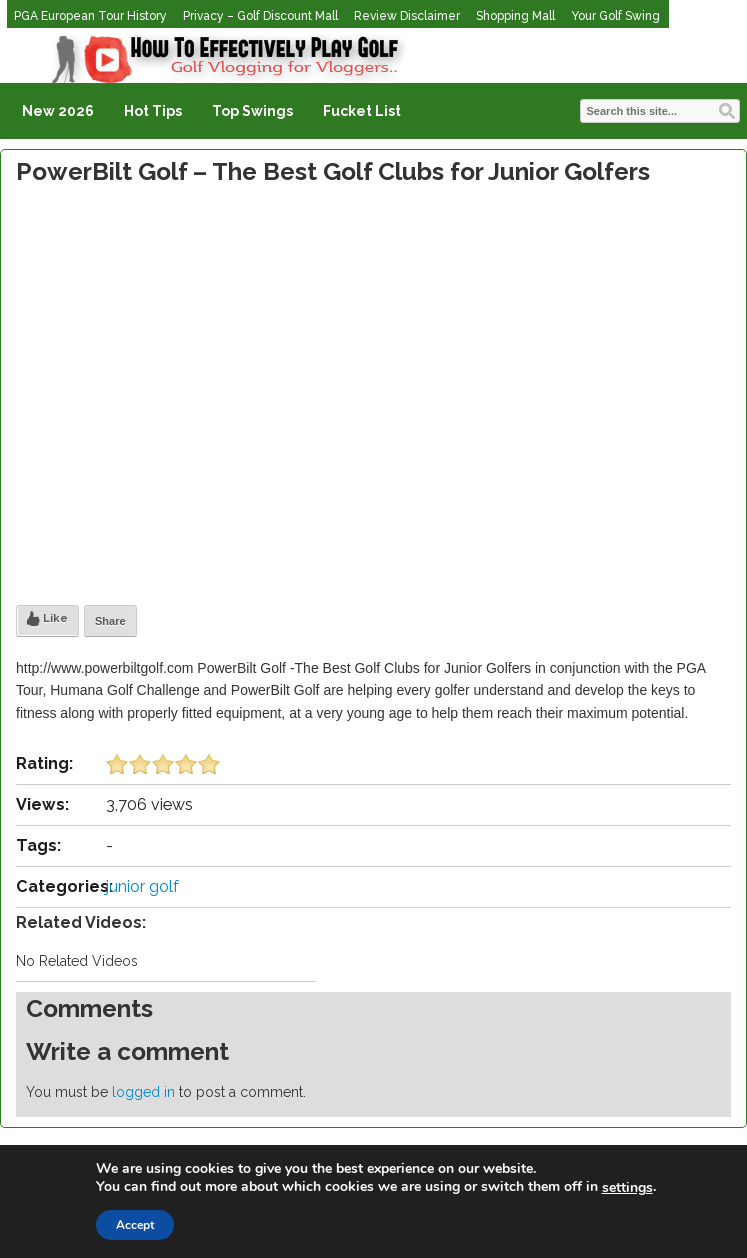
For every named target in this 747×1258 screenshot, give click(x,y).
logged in (143, 1092)
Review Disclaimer (407, 16)
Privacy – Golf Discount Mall (260, 16)
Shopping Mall (515, 16)
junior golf (142, 886)
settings (627, 1188)
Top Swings (252, 111)
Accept (135, 1225)
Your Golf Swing (615, 16)
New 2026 (58, 111)
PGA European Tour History (90, 16)
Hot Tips (153, 111)
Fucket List (362, 111)
